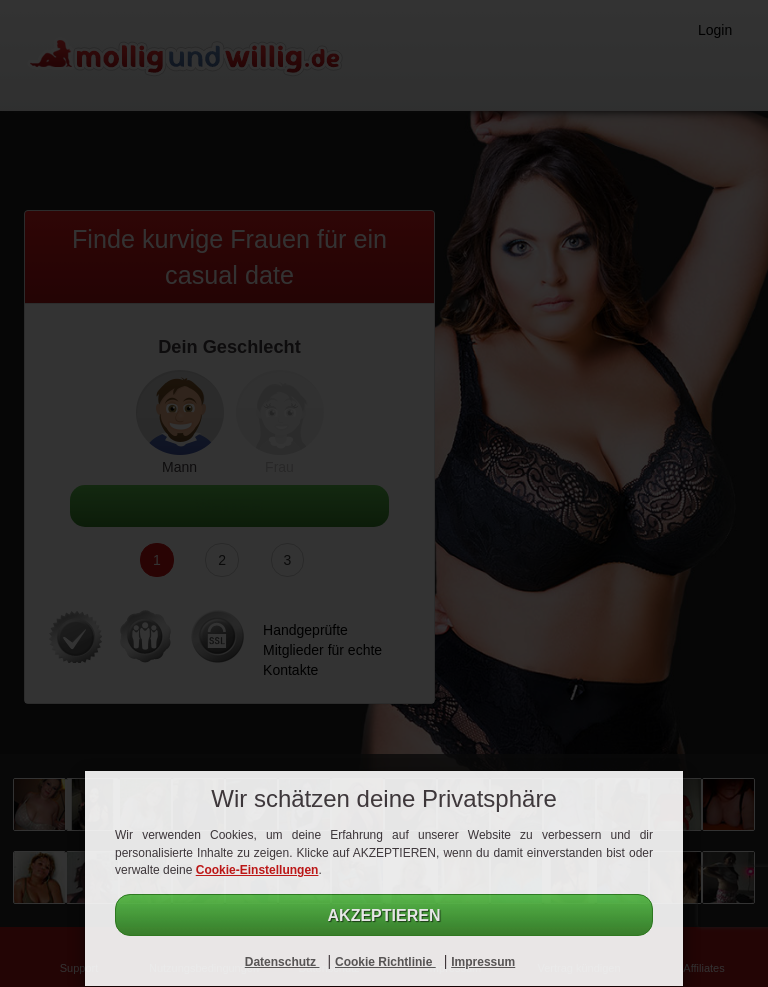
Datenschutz (282, 962)
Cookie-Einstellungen (257, 870)
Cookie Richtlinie (385, 962)
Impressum (483, 962)
